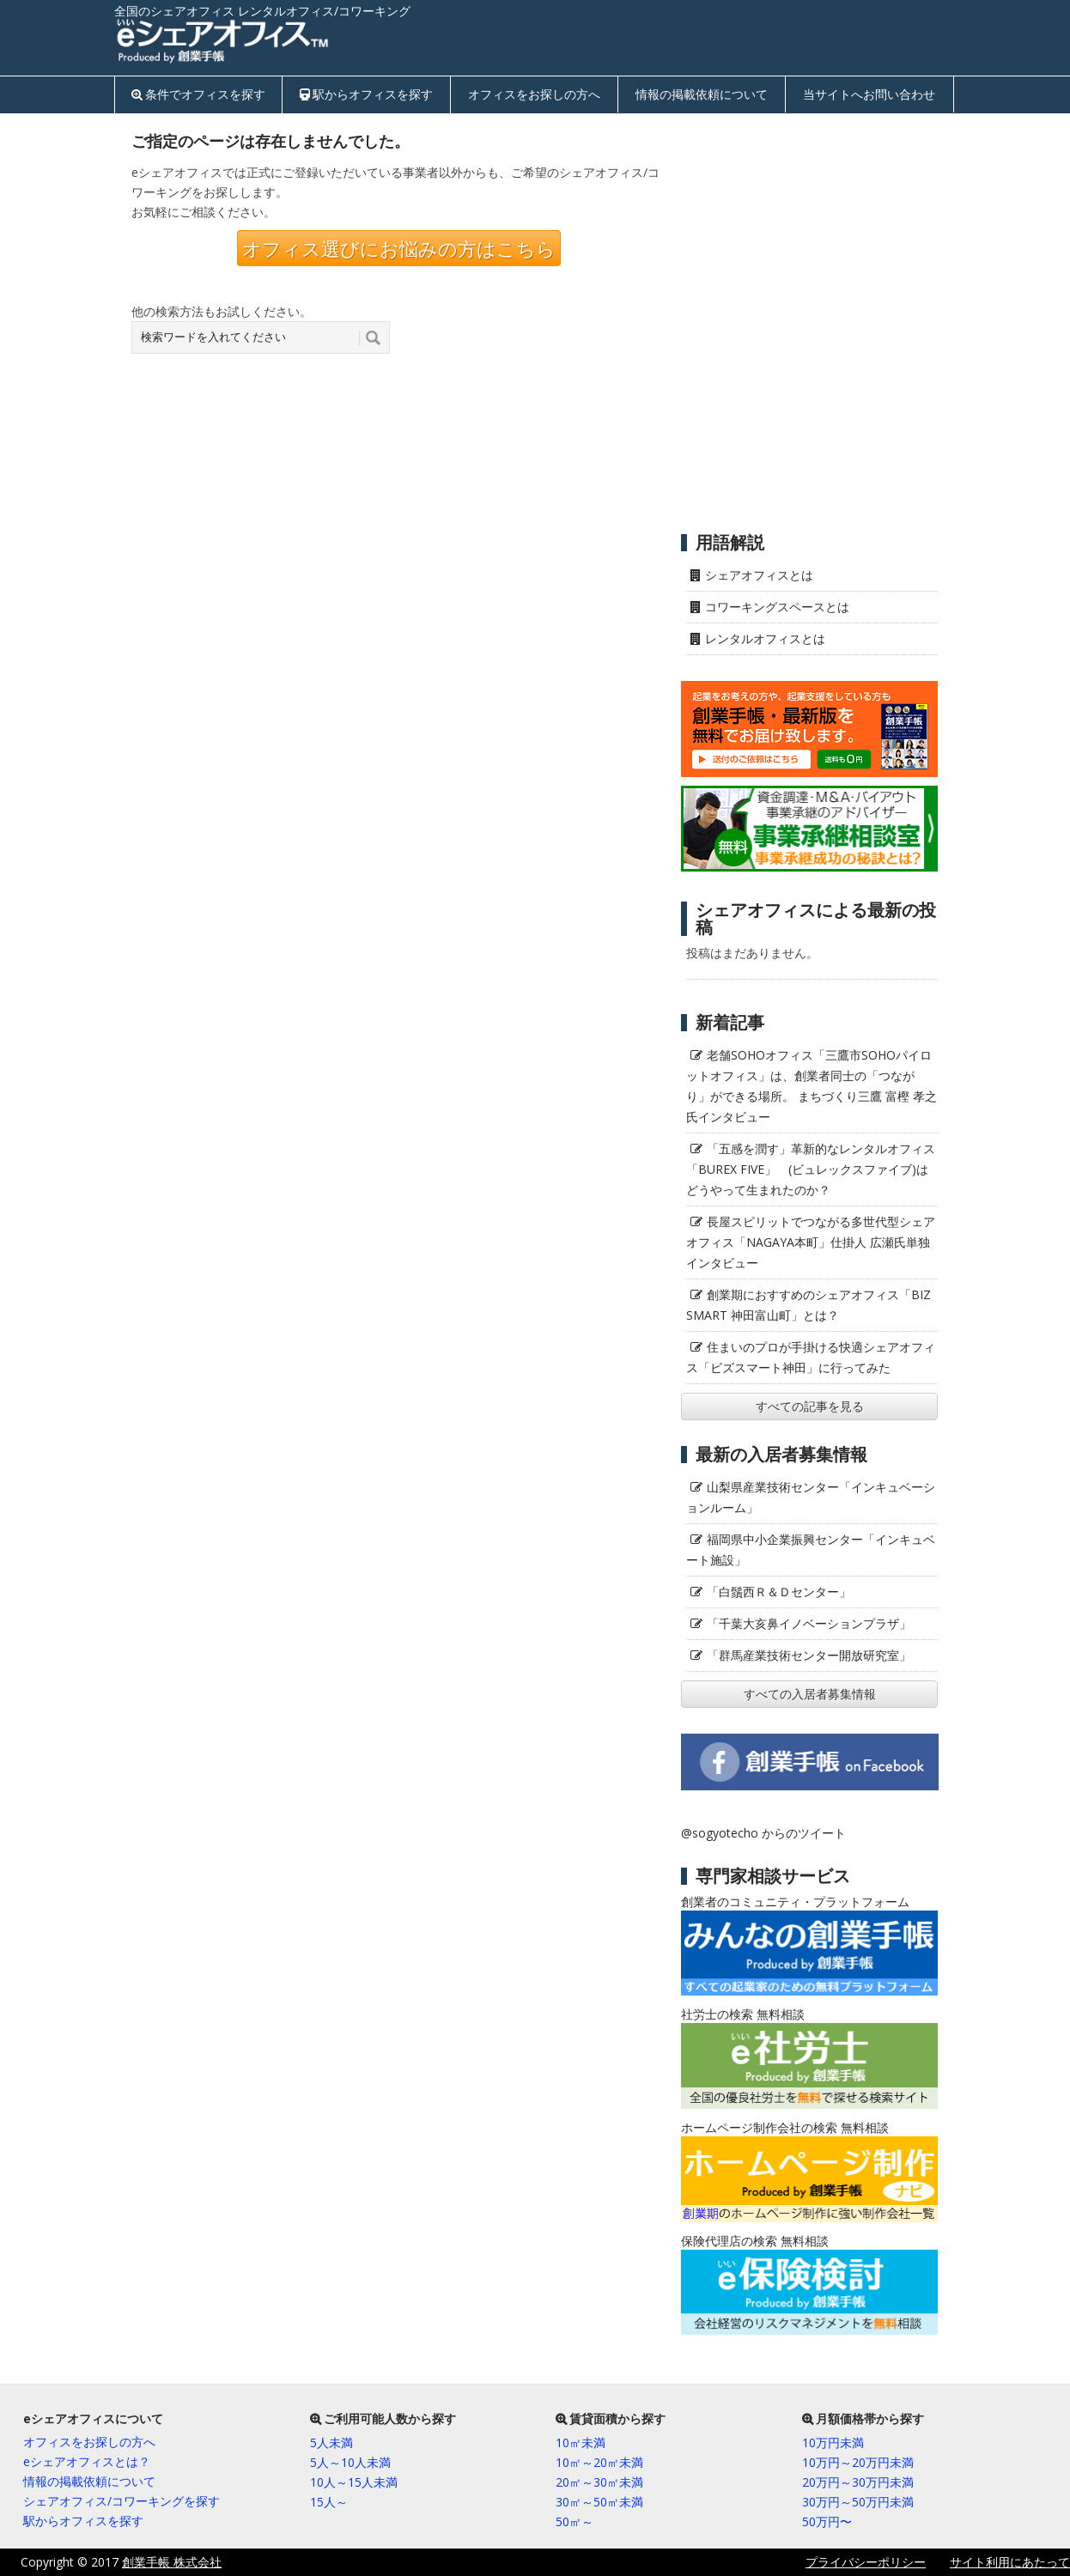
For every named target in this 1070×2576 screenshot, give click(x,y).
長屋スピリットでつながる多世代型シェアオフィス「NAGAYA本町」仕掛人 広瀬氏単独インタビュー (810, 1242)
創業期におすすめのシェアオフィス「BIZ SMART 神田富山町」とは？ (808, 1304)
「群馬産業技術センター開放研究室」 (809, 1655)
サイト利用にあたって (1010, 2562)
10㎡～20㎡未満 (599, 2462)
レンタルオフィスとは (765, 638)
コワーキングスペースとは (777, 606)
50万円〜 (827, 2521)
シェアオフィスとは (759, 575)
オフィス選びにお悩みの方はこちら (399, 248)
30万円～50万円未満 (858, 2502)
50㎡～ (574, 2521)
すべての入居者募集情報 (810, 1694)
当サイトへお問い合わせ (869, 94)
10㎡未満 (580, 2442)
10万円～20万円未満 (858, 2462)
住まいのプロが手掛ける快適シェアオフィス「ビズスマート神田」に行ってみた (810, 1357)
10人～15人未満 (354, 2482)
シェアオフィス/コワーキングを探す (121, 2501)
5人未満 (331, 2442)
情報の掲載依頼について (701, 94)
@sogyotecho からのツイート (763, 1833)
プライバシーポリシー (866, 2562)
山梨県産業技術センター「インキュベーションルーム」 (810, 1497)
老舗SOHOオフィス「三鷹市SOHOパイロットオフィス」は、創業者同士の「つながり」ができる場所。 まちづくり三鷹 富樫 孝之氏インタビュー (811, 1086)
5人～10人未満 (350, 2462)
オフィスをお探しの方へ (534, 94)
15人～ (329, 2502)
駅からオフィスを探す (373, 94)
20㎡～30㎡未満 (599, 2482)
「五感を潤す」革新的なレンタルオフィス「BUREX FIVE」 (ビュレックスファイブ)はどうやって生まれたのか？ (810, 1169)
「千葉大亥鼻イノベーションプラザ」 (809, 1623)
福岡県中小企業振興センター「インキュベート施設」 (810, 1549)
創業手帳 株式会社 (172, 2562)
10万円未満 (833, 2442)
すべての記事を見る (810, 1406)
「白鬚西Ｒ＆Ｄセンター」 (779, 1591)
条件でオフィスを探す (205, 94)
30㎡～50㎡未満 (599, 2502)
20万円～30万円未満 (858, 2482)
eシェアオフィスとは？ (86, 2461)
